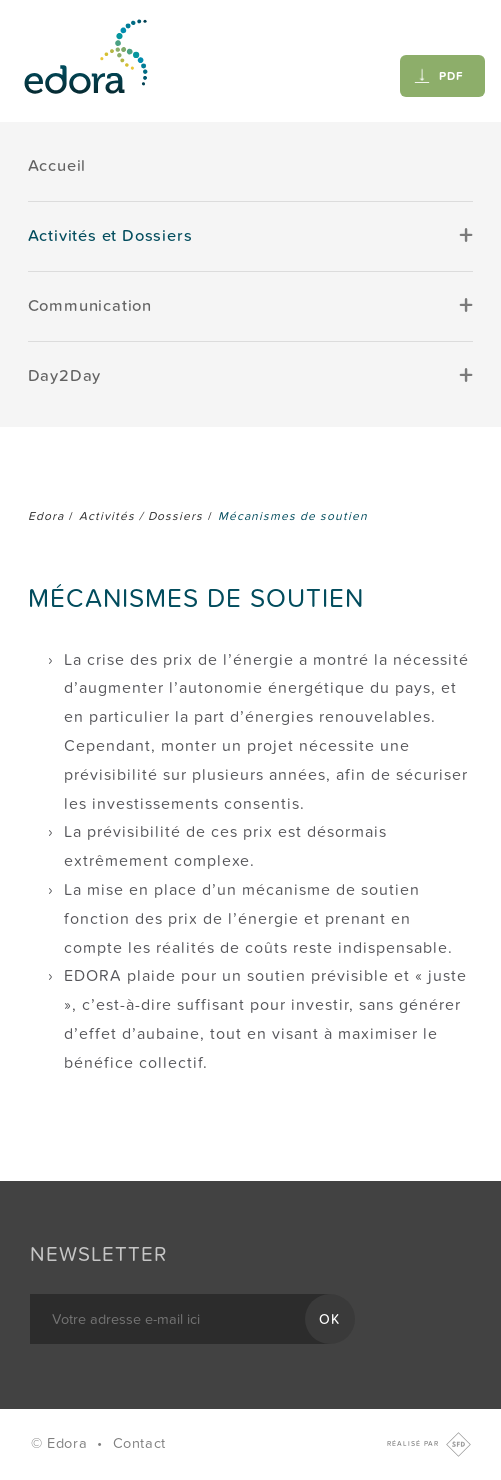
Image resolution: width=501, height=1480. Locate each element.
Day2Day (65, 376)
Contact (139, 1443)
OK (330, 1319)
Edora (46, 516)
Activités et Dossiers (110, 236)
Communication (90, 306)
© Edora (61, 1443)
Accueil (57, 166)
